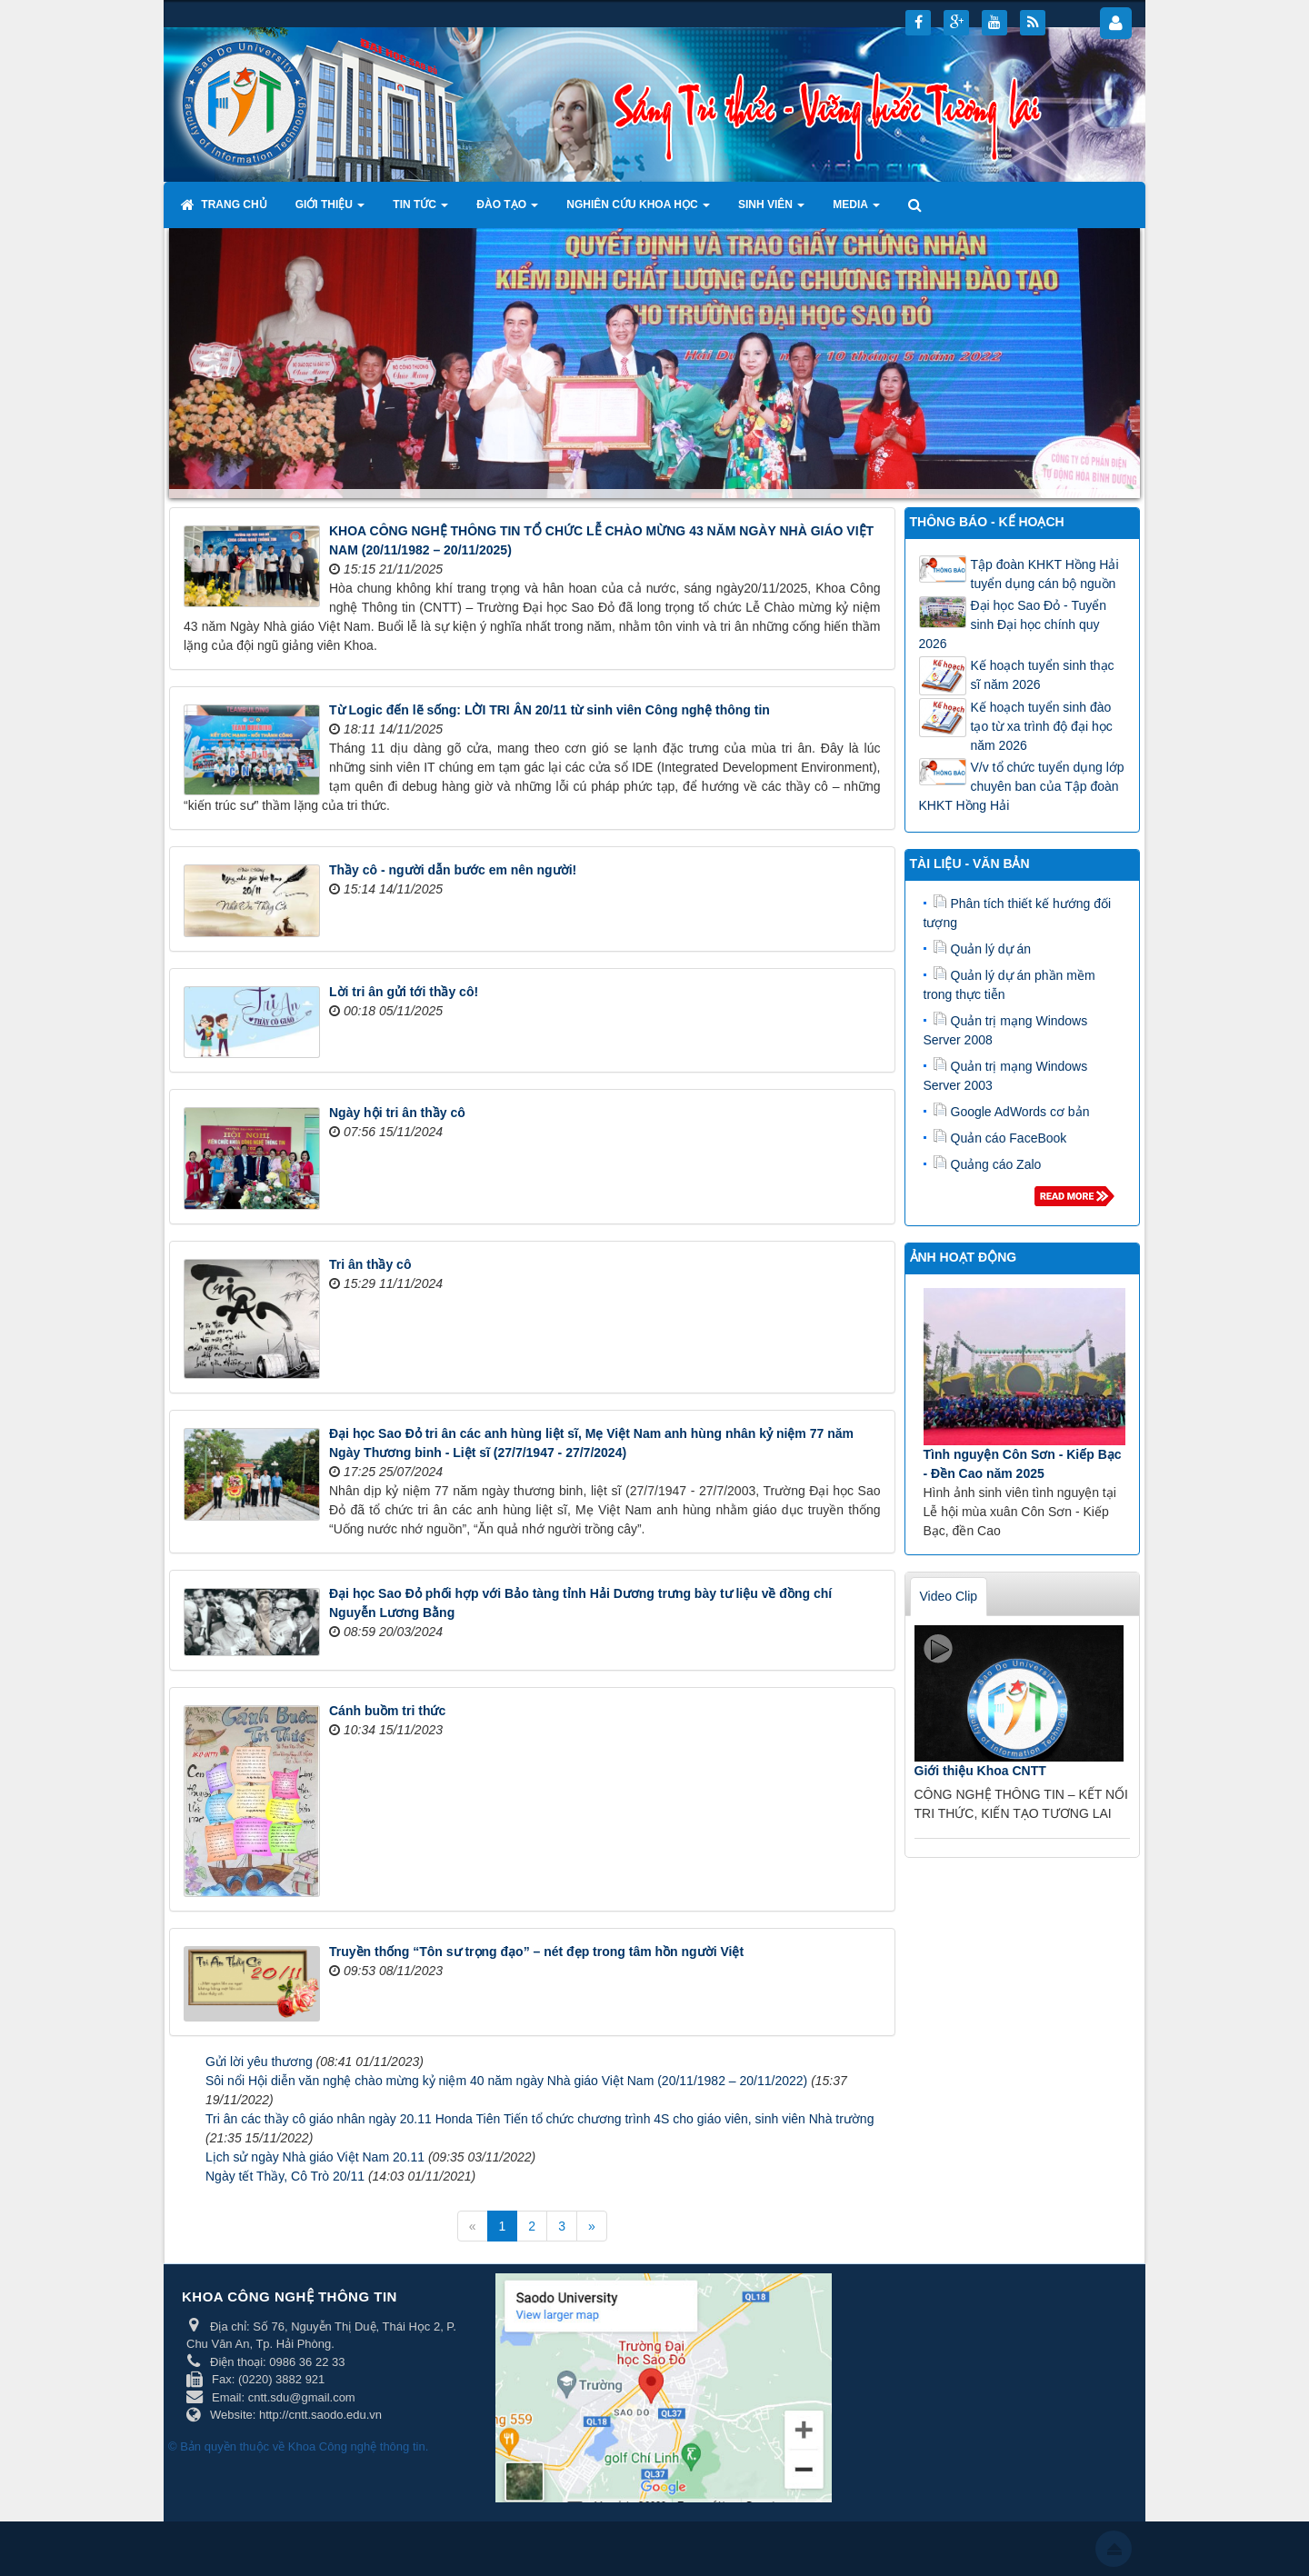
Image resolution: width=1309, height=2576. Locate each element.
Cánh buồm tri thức (387, 1710)
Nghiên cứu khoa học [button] (638, 210)
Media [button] (856, 210)
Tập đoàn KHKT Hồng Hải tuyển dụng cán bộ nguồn (1045, 574)
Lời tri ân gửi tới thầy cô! (403, 991)
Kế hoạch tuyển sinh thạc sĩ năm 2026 (1042, 675)
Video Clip (949, 1596)
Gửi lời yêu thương (259, 2061)
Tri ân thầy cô (370, 1264)
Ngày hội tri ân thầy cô (397, 1112)
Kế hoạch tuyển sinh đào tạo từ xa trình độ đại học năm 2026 (1042, 726)
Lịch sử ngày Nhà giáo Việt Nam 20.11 (315, 2157)
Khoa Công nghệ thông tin (356, 2446)
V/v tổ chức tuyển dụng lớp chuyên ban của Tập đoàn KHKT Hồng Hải (1021, 786)
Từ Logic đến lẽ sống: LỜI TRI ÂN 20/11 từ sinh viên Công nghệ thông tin (549, 710)
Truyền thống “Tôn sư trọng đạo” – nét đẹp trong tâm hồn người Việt (536, 1951)
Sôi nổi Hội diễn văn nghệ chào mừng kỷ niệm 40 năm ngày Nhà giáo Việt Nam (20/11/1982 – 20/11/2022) (506, 2080)
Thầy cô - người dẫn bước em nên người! (452, 870)
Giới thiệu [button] (330, 210)
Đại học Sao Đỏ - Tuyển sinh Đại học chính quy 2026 (1013, 624)
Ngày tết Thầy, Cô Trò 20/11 (285, 2176)
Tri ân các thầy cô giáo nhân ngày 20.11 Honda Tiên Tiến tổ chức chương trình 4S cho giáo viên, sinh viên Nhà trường (539, 2119)
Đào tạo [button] (507, 210)
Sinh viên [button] (771, 210)
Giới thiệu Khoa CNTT (980, 1770)
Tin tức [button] (420, 210)
